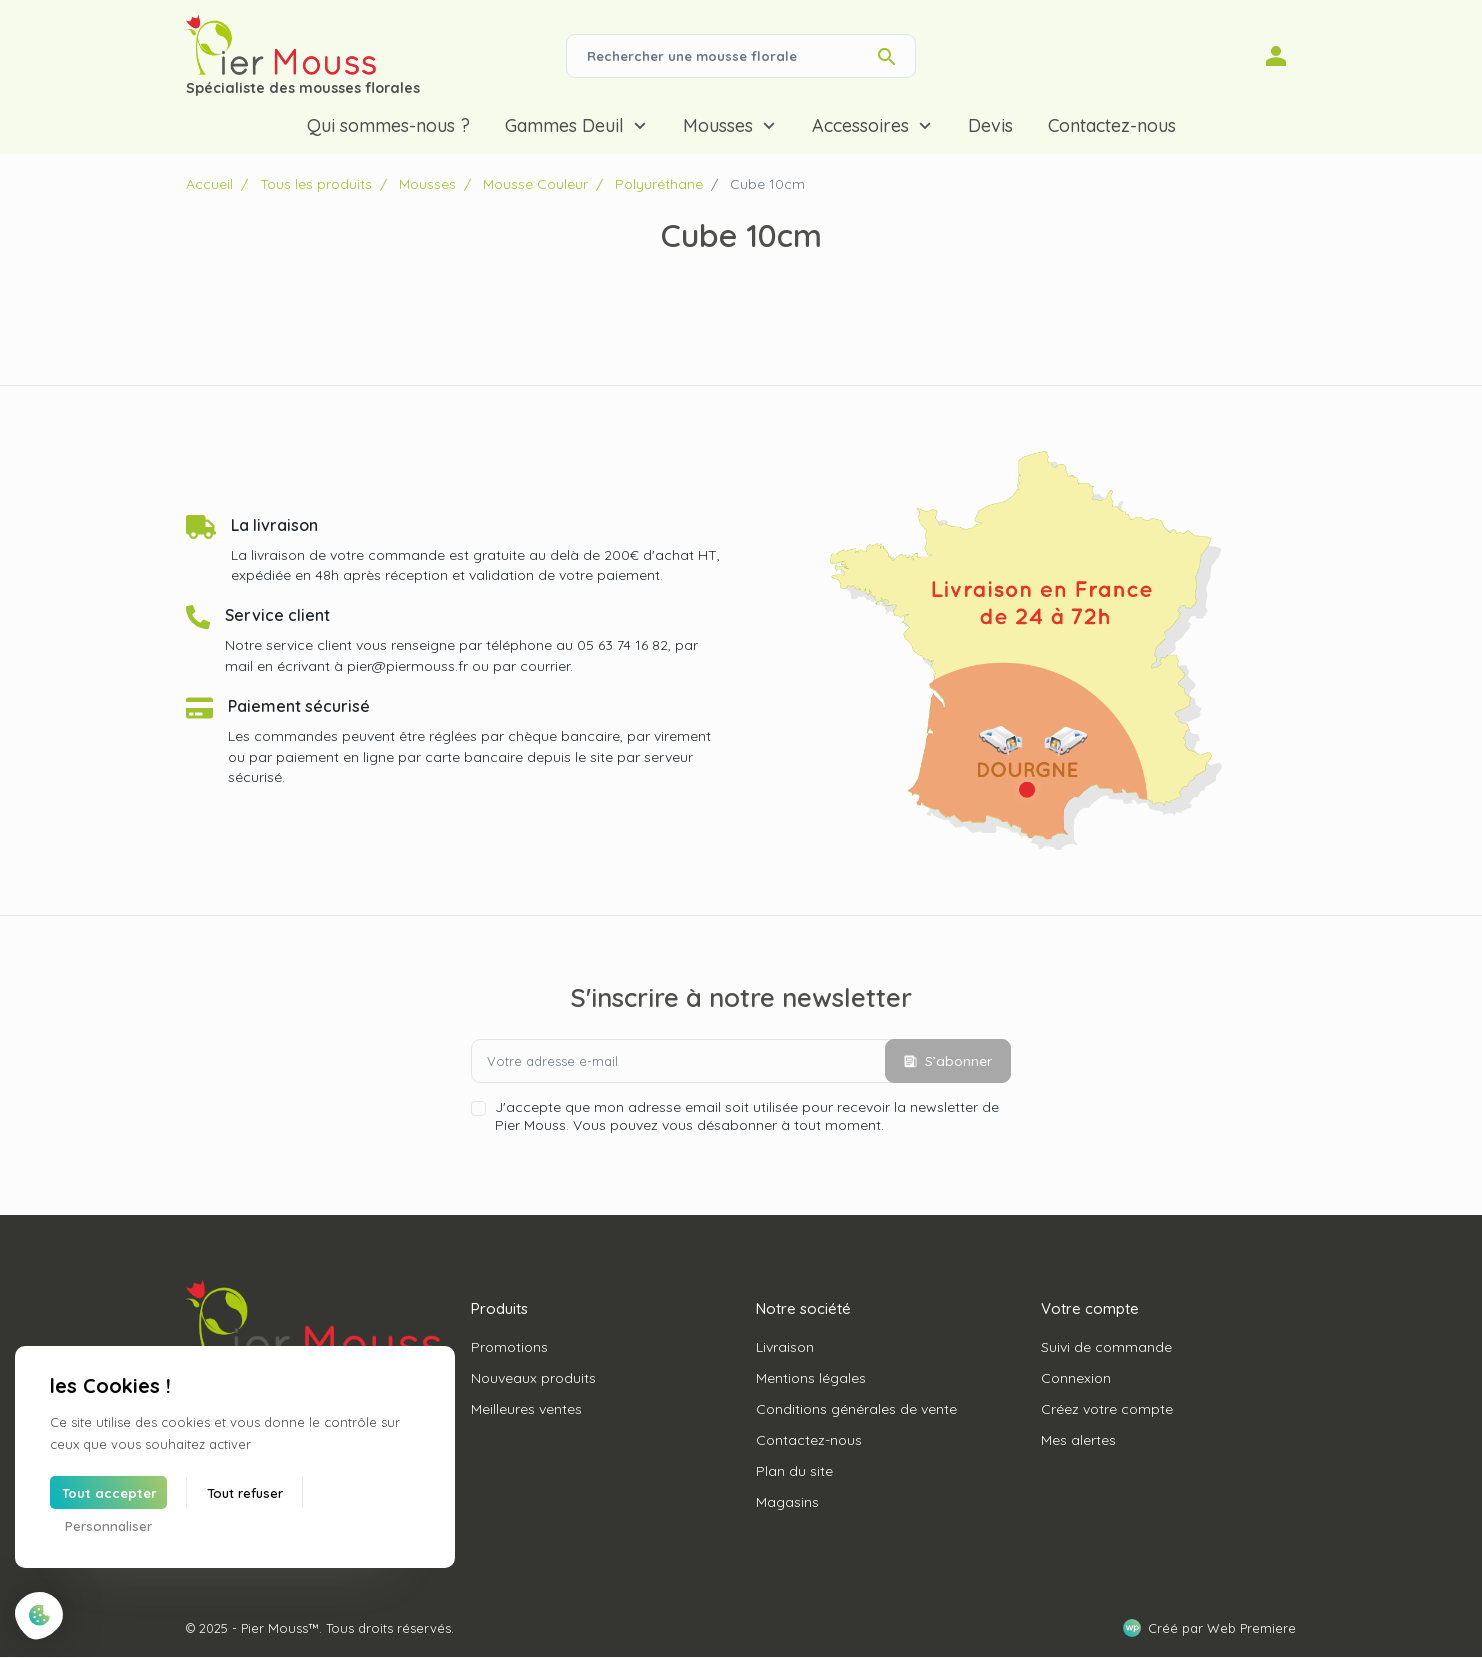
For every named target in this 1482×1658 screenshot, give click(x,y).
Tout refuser (245, 1493)
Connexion (1076, 1378)
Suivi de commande (1106, 1347)
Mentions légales (811, 1378)
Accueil (209, 184)
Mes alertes (1078, 1440)
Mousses (427, 184)
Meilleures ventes (526, 1409)
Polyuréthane (659, 184)
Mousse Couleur (535, 184)
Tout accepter (109, 1493)
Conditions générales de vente (856, 1409)
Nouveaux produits (533, 1378)
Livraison (785, 1347)
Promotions (509, 1347)
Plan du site (794, 1471)
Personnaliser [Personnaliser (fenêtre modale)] (108, 1526)
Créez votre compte (1107, 1409)
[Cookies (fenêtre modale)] (40, 1616)
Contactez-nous (809, 1440)
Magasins (787, 1502)
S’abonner (948, 1061)
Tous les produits (316, 184)
